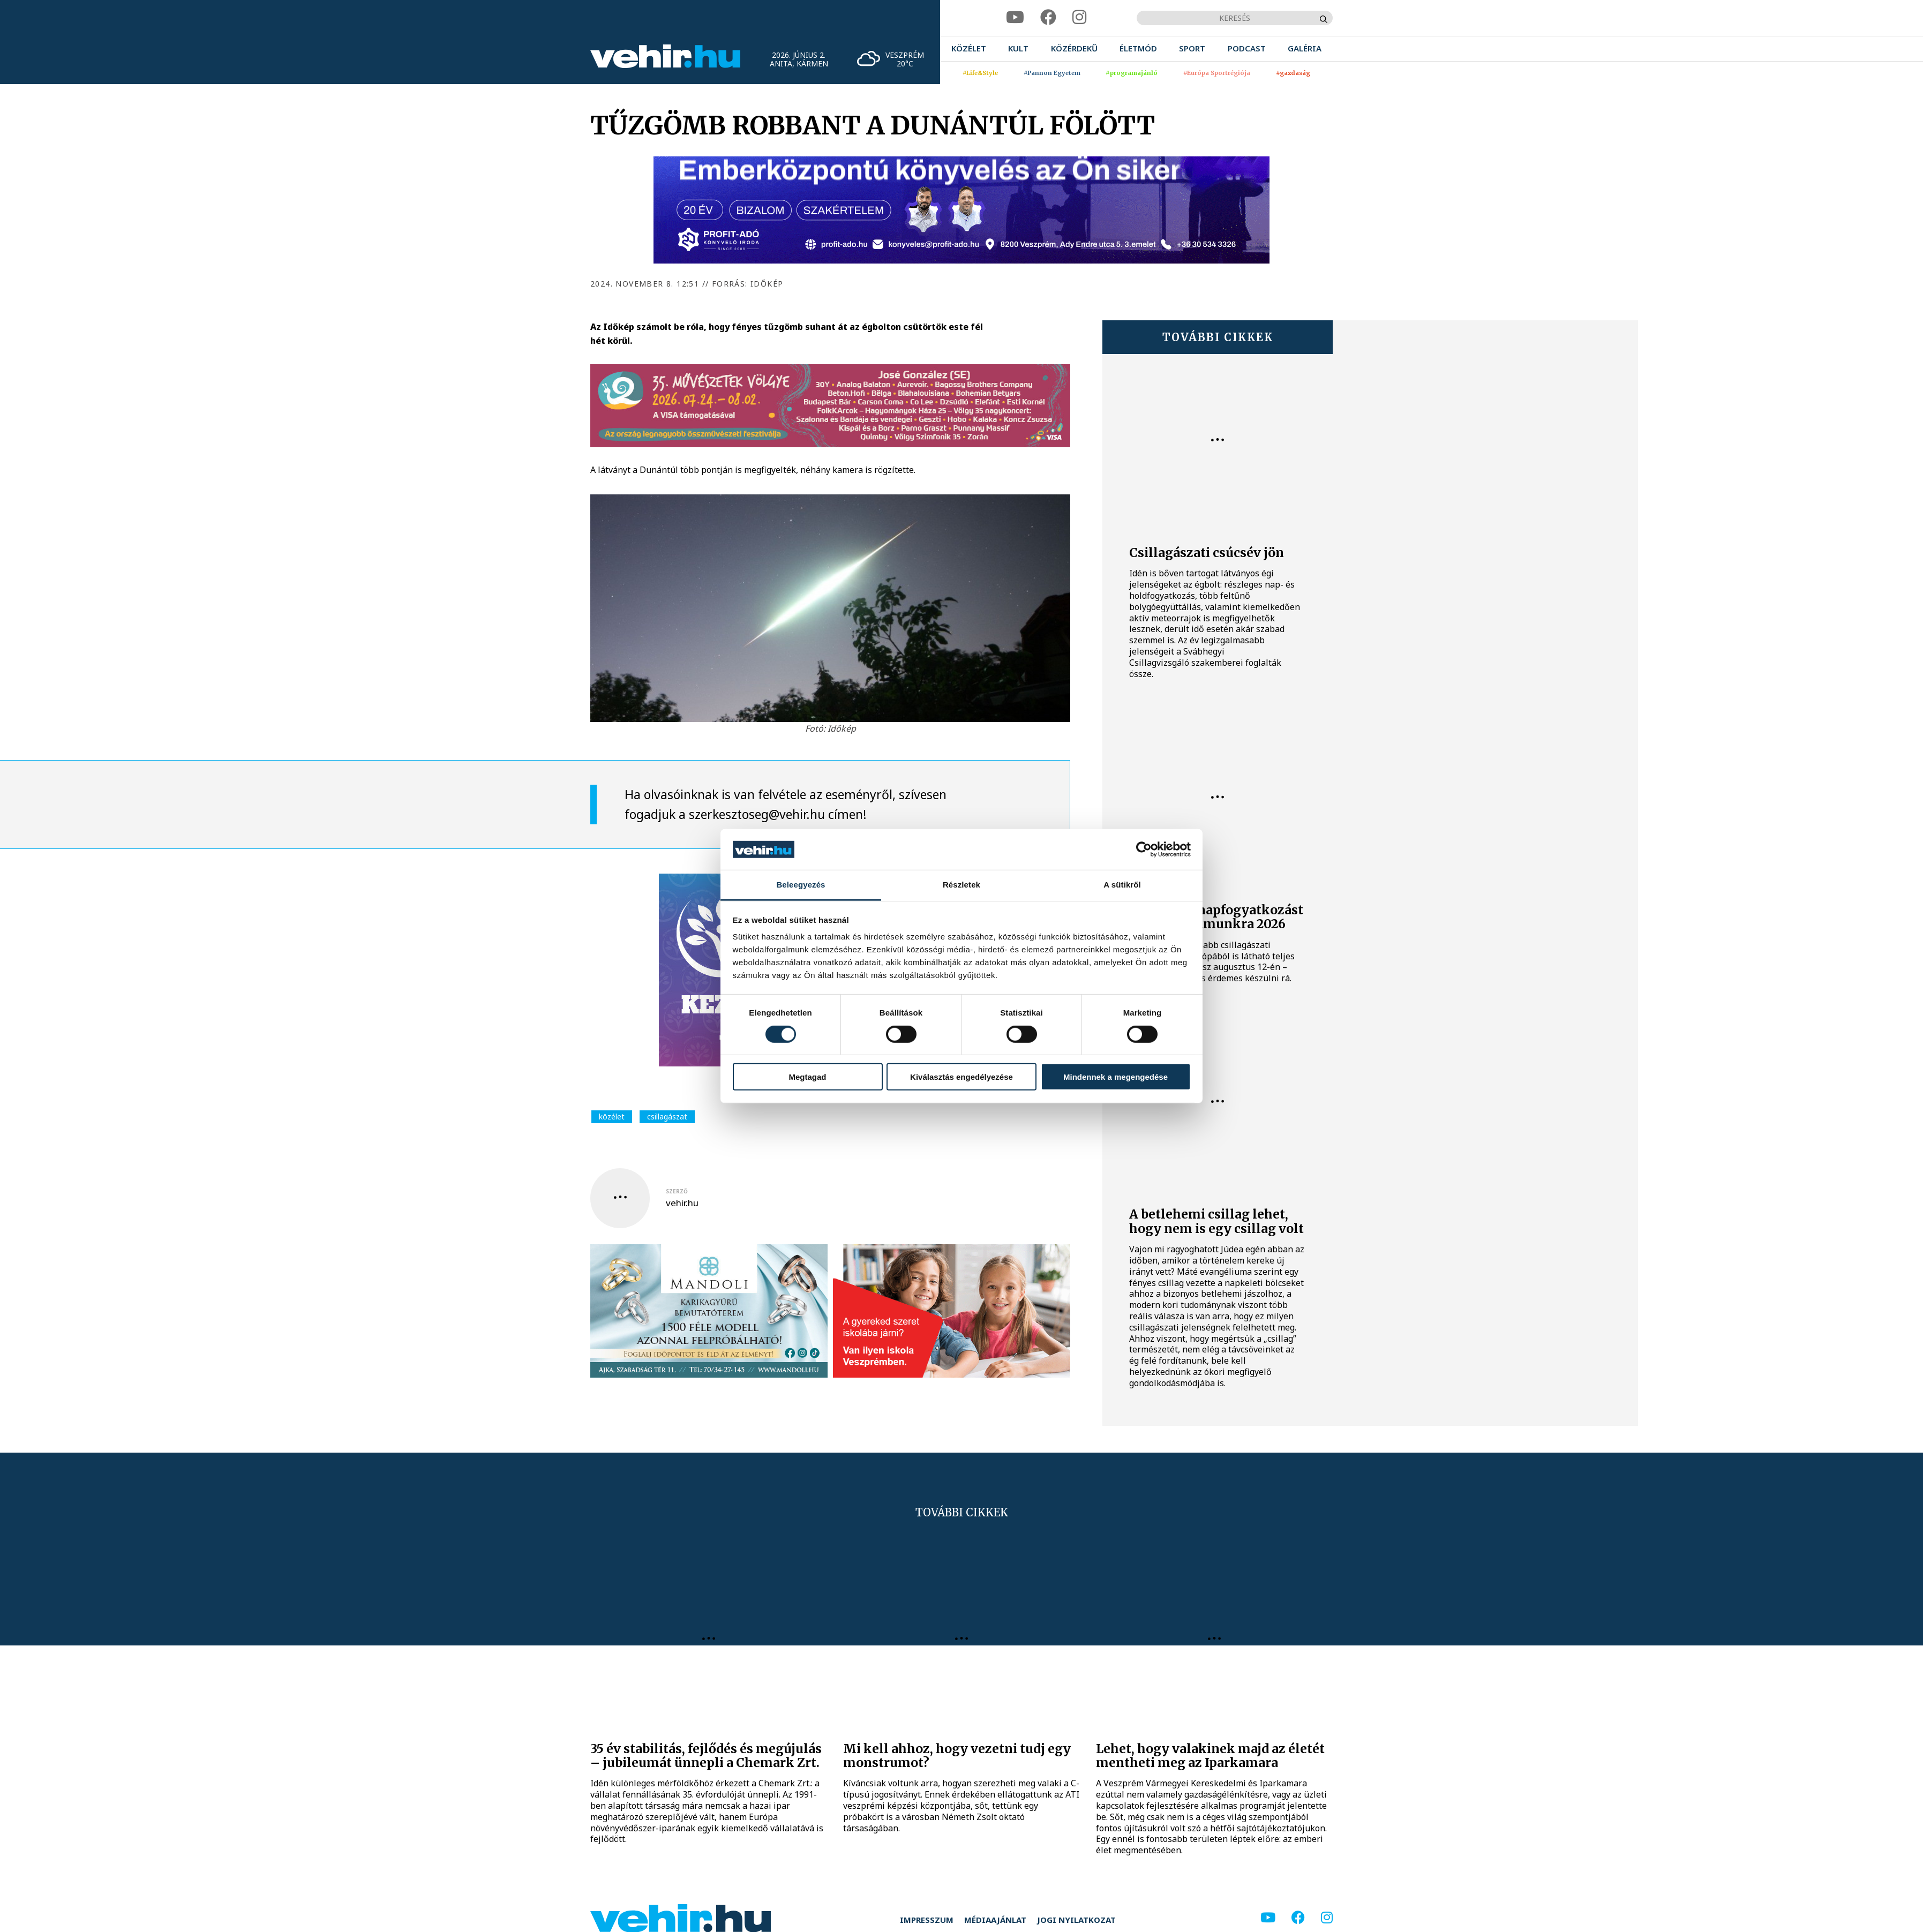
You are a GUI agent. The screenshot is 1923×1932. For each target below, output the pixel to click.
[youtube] (1015, 17)
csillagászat (667, 1116)
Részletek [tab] (961, 884)
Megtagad (807, 1076)
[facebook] (1048, 17)
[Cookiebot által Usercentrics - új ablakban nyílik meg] (1144, 849)
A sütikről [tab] (1122, 884)
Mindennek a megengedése (1115, 1076)
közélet (612, 1116)
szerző (677, 1191)
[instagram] (1079, 17)
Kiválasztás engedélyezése (961, 1076)
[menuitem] (968, 48)
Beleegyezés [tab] (800, 884)
